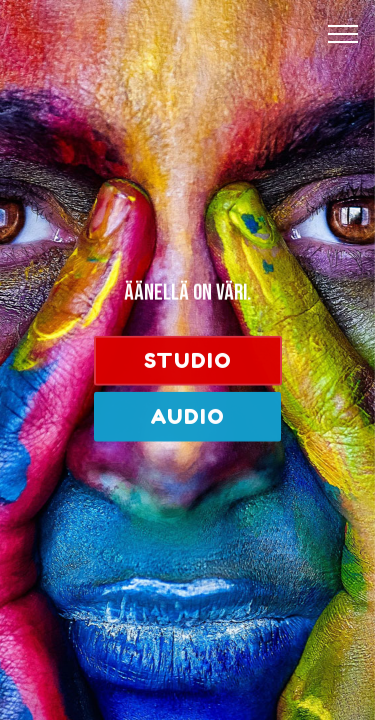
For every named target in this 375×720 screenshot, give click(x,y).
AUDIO (187, 417)
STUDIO (188, 361)
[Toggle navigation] (343, 33)
